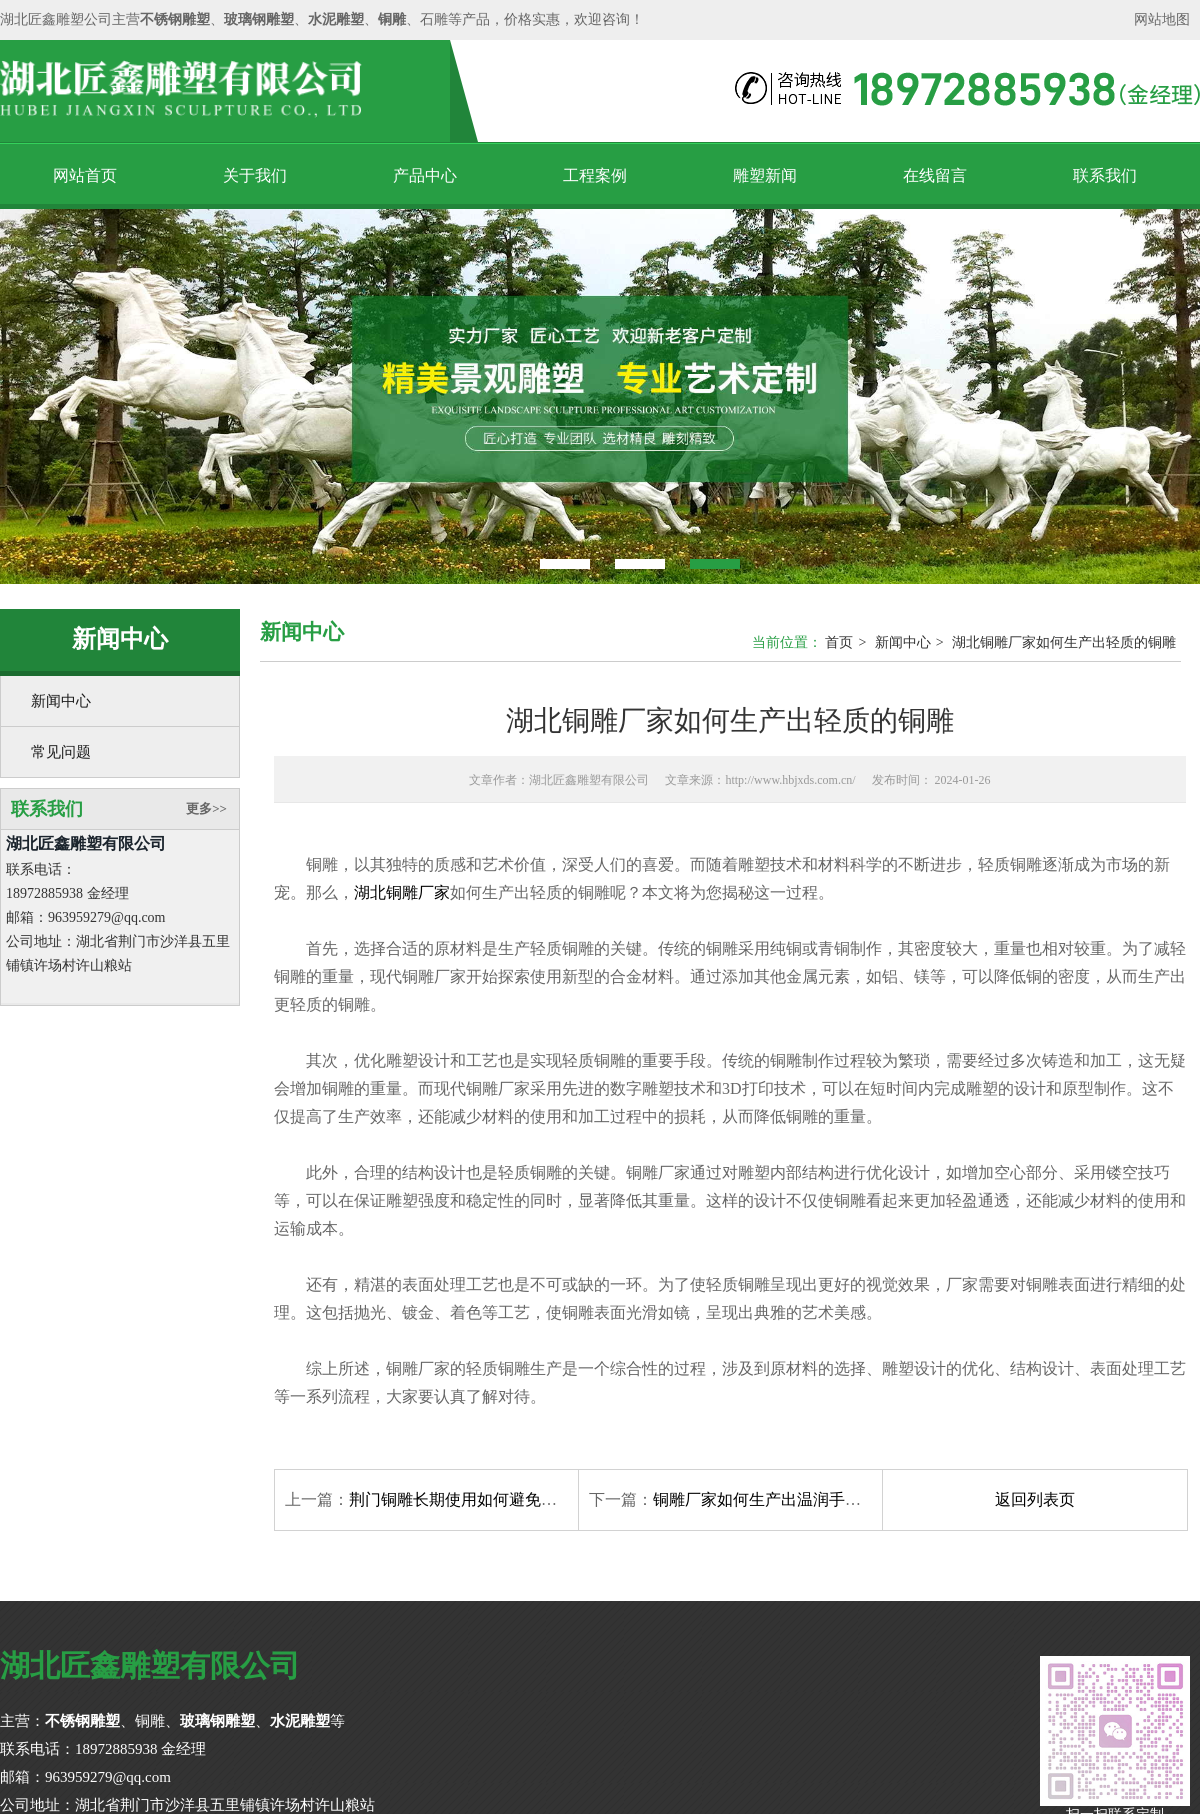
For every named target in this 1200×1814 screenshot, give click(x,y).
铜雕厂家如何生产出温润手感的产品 (781, 1499)
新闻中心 (61, 701)
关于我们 (255, 175)
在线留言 (935, 175)
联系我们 (1105, 175)
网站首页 (85, 175)
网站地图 (1162, 19)
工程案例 (595, 175)
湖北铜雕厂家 (402, 892)
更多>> (206, 808)
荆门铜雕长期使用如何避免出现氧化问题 (493, 1499)
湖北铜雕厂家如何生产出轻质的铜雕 (1064, 642)
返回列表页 (1035, 1499)
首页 (839, 642)
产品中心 (425, 175)
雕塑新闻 (765, 175)
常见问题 (61, 752)
